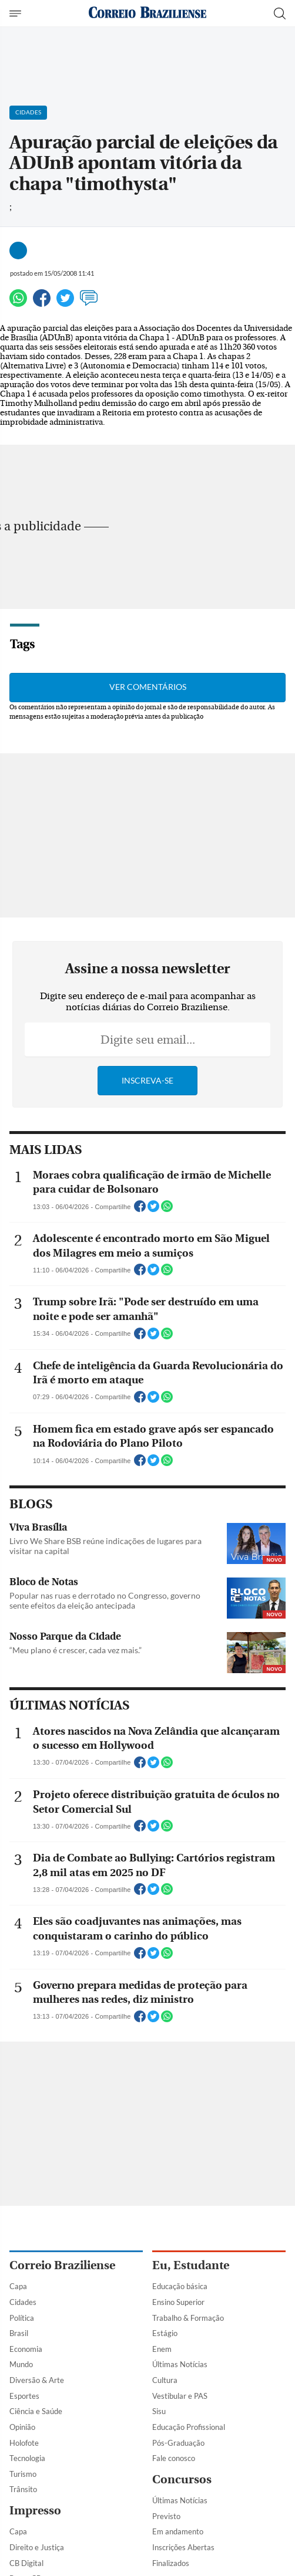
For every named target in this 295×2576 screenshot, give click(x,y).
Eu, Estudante (190, 2265)
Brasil (18, 2333)
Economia (25, 2349)
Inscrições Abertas (183, 2547)
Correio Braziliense (62, 2265)
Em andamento (177, 2531)
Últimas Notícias (179, 2364)
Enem (162, 2349)
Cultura (164, 2380)
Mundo (21, 2364)
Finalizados (170, 2563)
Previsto (166, 2516)
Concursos (182, 2479)
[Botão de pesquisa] (280, 13)
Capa (18, 2286)
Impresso (35, 2510)
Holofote (24, 2443)
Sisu (159, 2411)
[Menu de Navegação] (16, 13)
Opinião (22, 2427)
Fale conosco (173, 2458)
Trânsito (23, 2489)
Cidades (22, 2302)
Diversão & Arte (36, 2380)
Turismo (22, 2474)
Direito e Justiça (36, 2547)
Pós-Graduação (178, 2443)
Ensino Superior (178, 2302)
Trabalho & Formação (188, 2318)
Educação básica (179, 2286)
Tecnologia (27, 2458)
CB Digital (26, 2563)
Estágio (164, 2333)
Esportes (24, 2396)
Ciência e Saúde (35, 2411)
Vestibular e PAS (179, 2396)
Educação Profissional (188, 2427)
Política (21, 2318)
